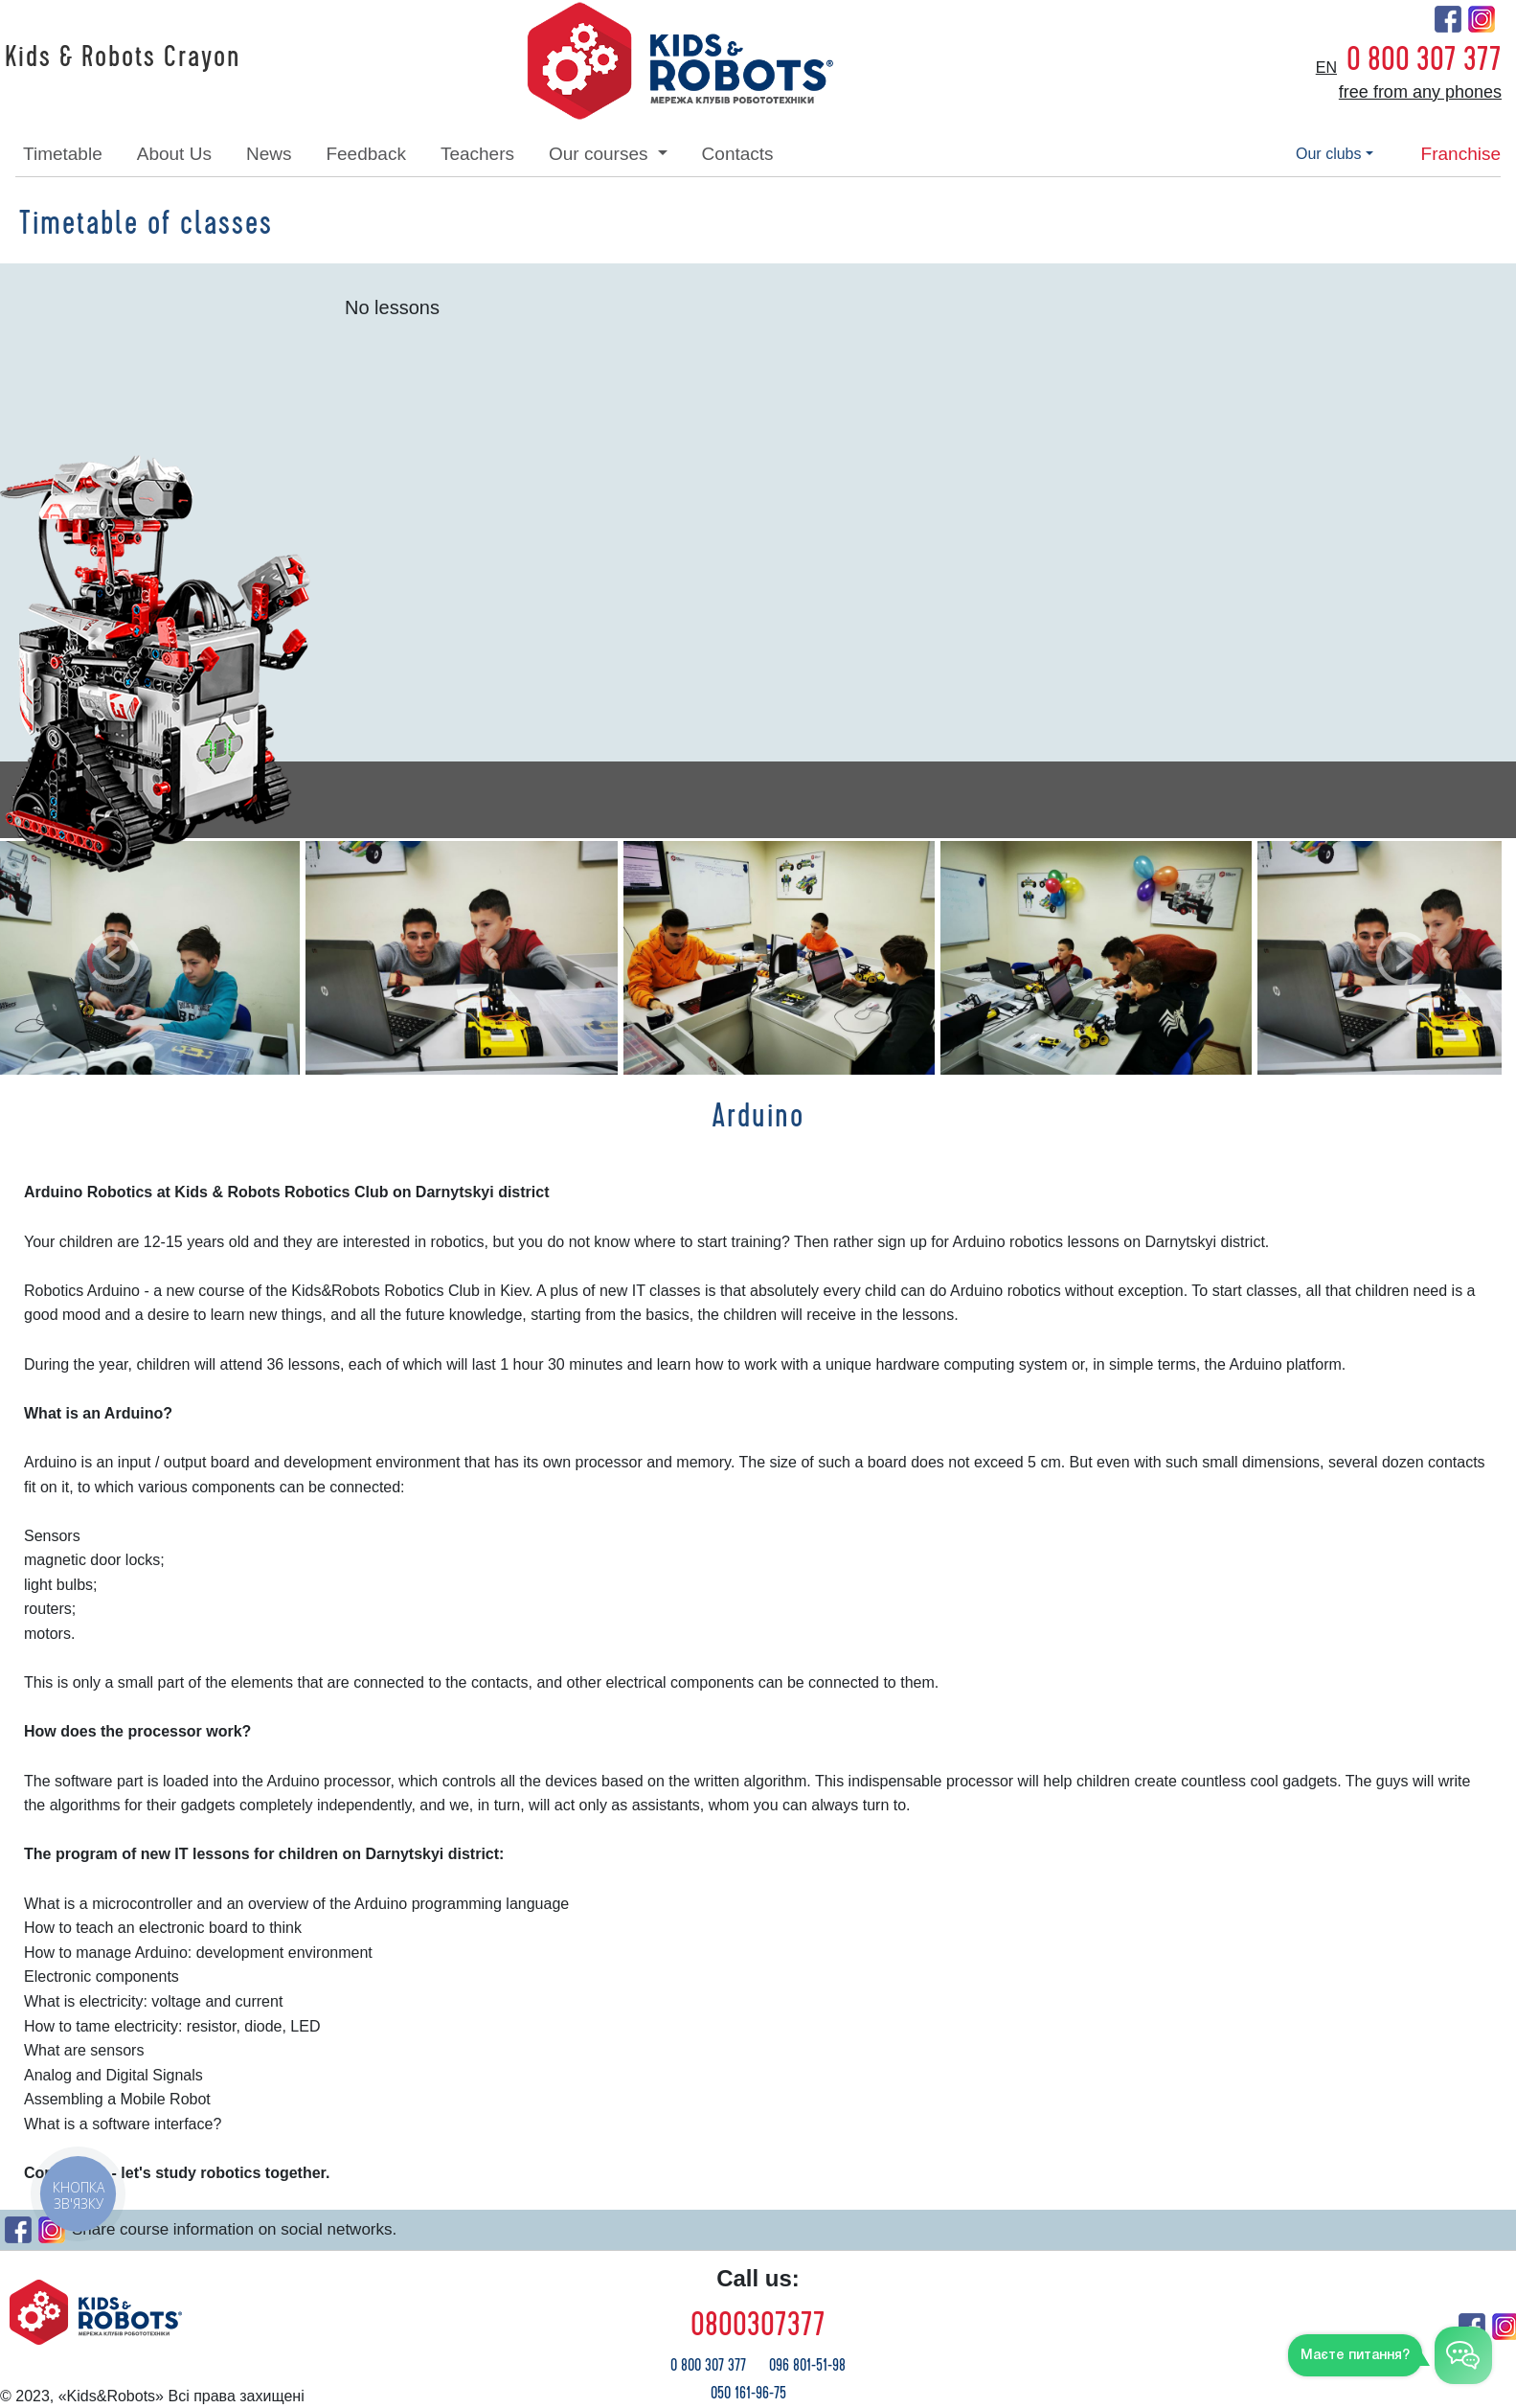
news (269, 154)
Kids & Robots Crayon (122, 57)
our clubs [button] (1328, 154)
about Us (174, 154)
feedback (365, 154)
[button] (113, 958)
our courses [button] (601, 154)
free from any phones (1420, 92)
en (1326, 67)
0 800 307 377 (1424, 59)
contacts (738, 154)
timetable (62, 154)
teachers (477, 154)
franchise (1461, 154)
